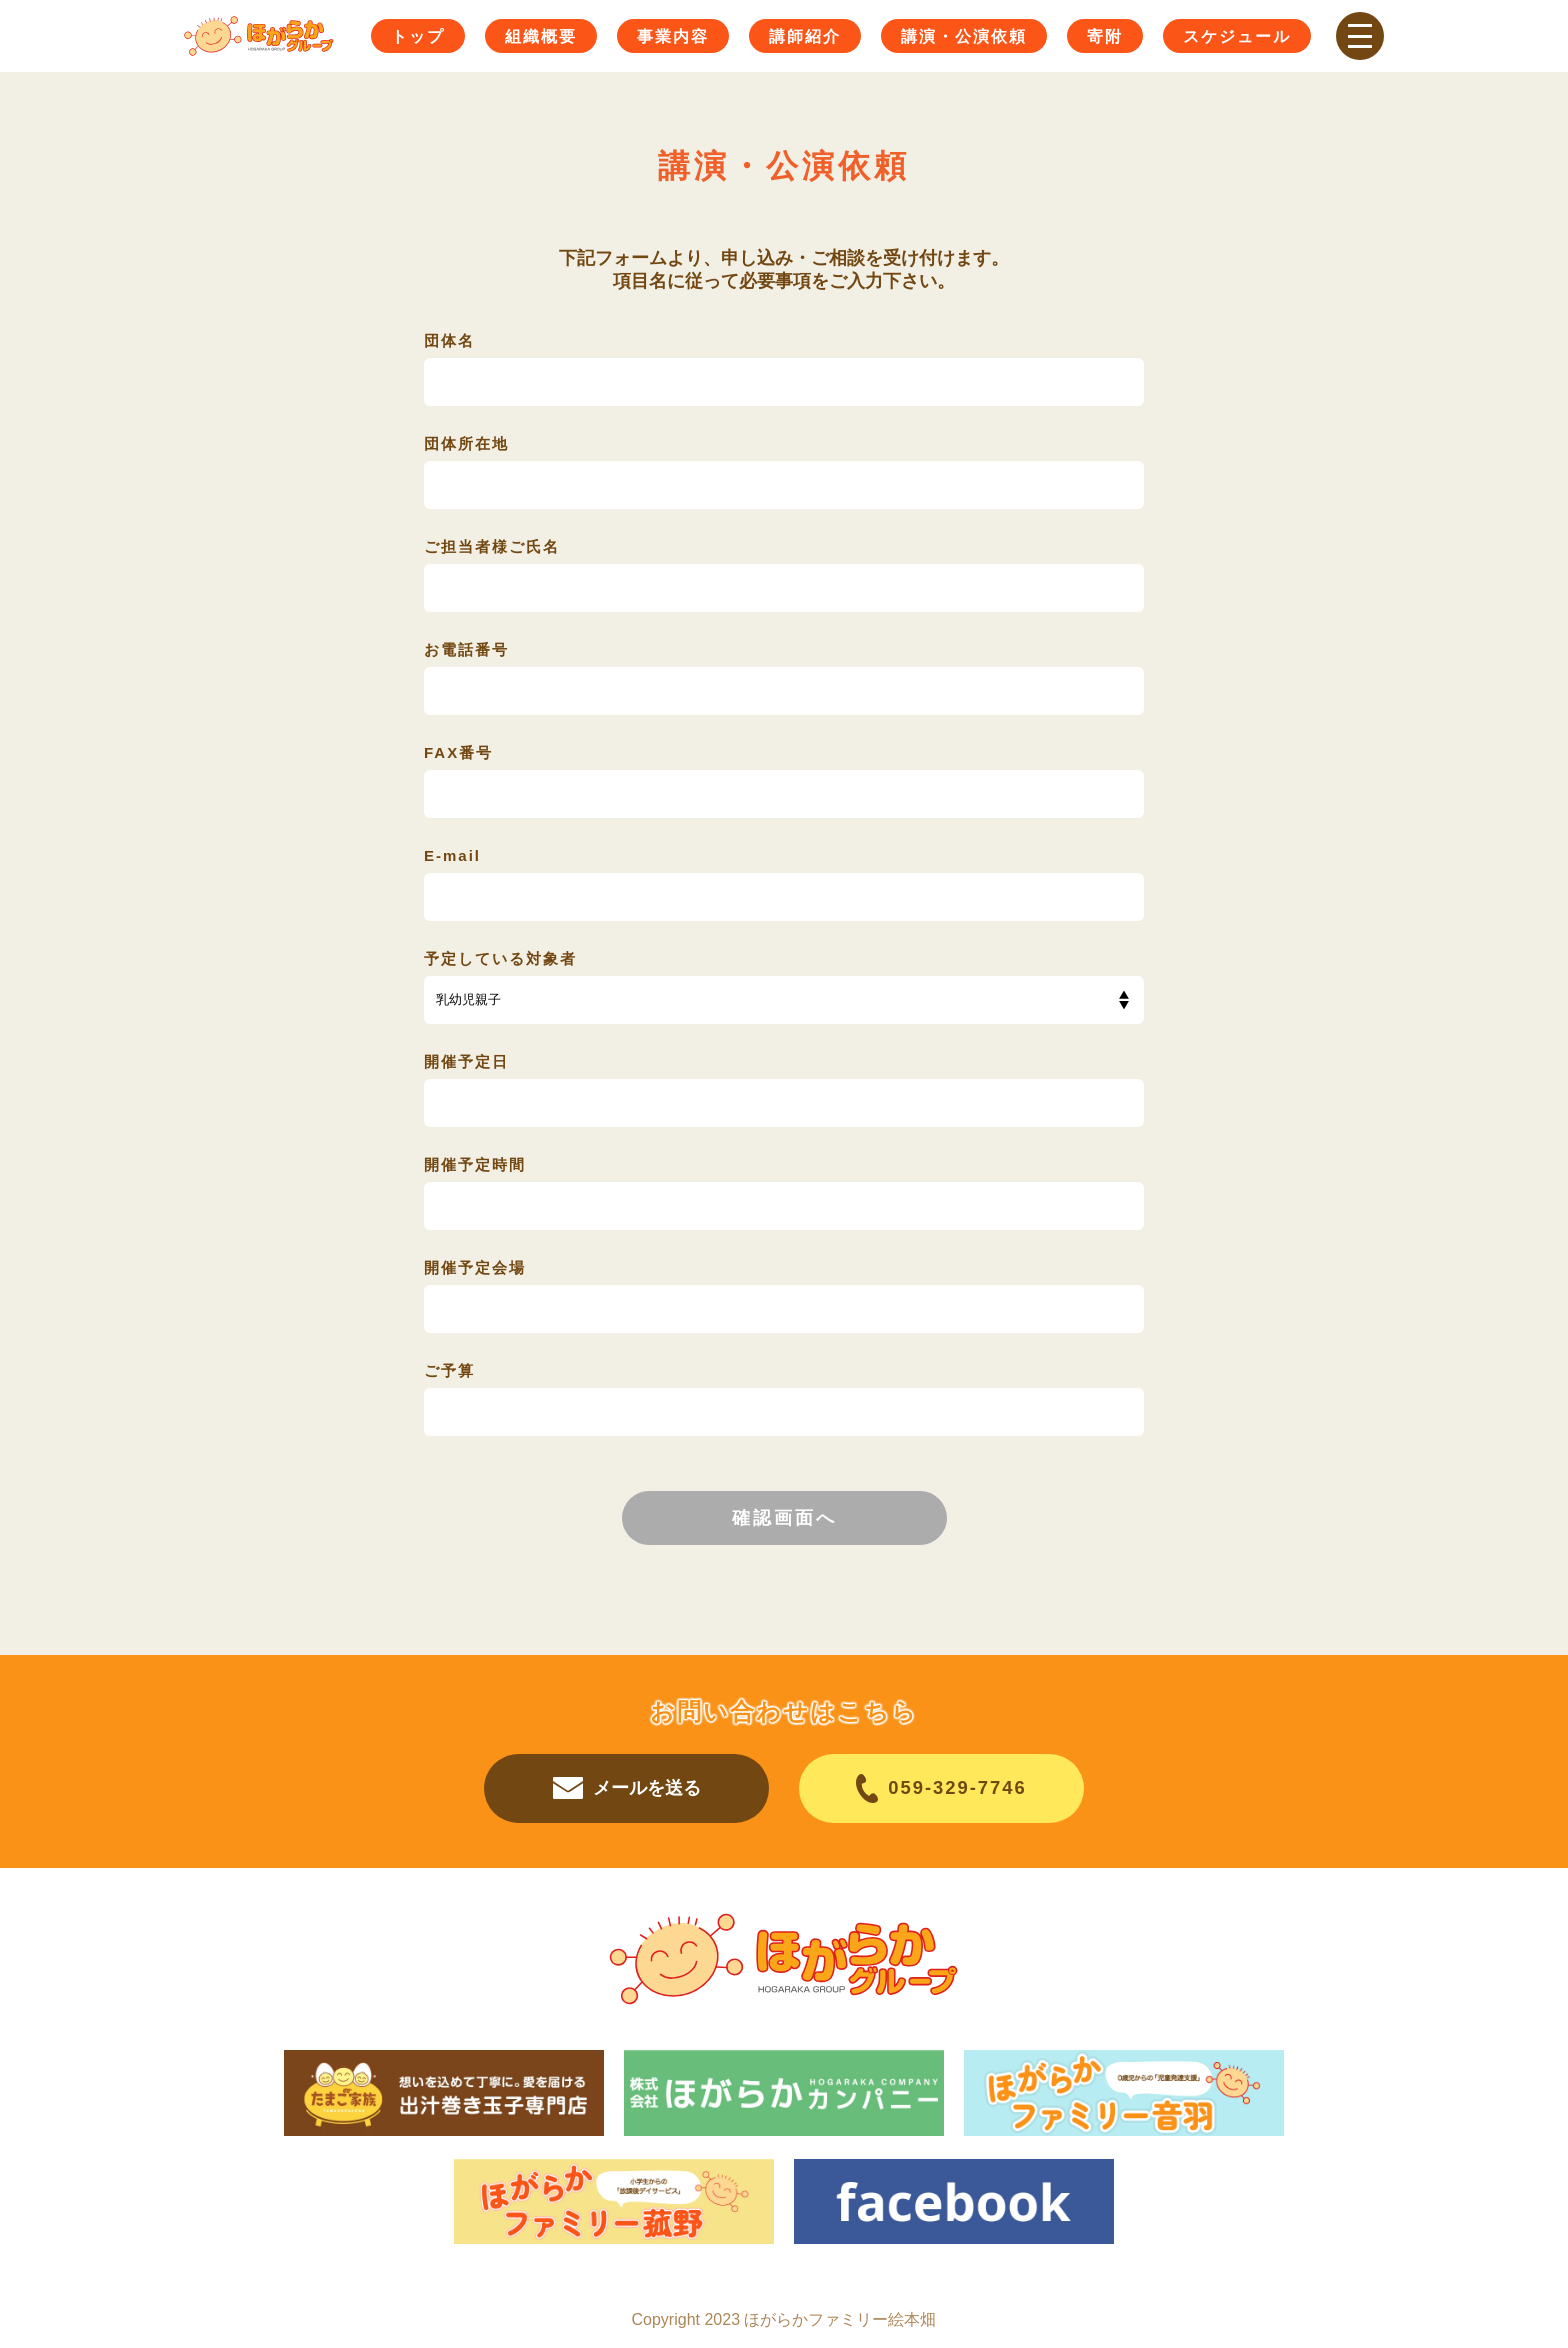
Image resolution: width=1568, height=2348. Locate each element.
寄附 (1105, 36)
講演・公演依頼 (964, 36)
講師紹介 (805, 36)
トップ (418, 36)
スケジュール (1237, 36)
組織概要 (541, 36)
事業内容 (673, 36)
